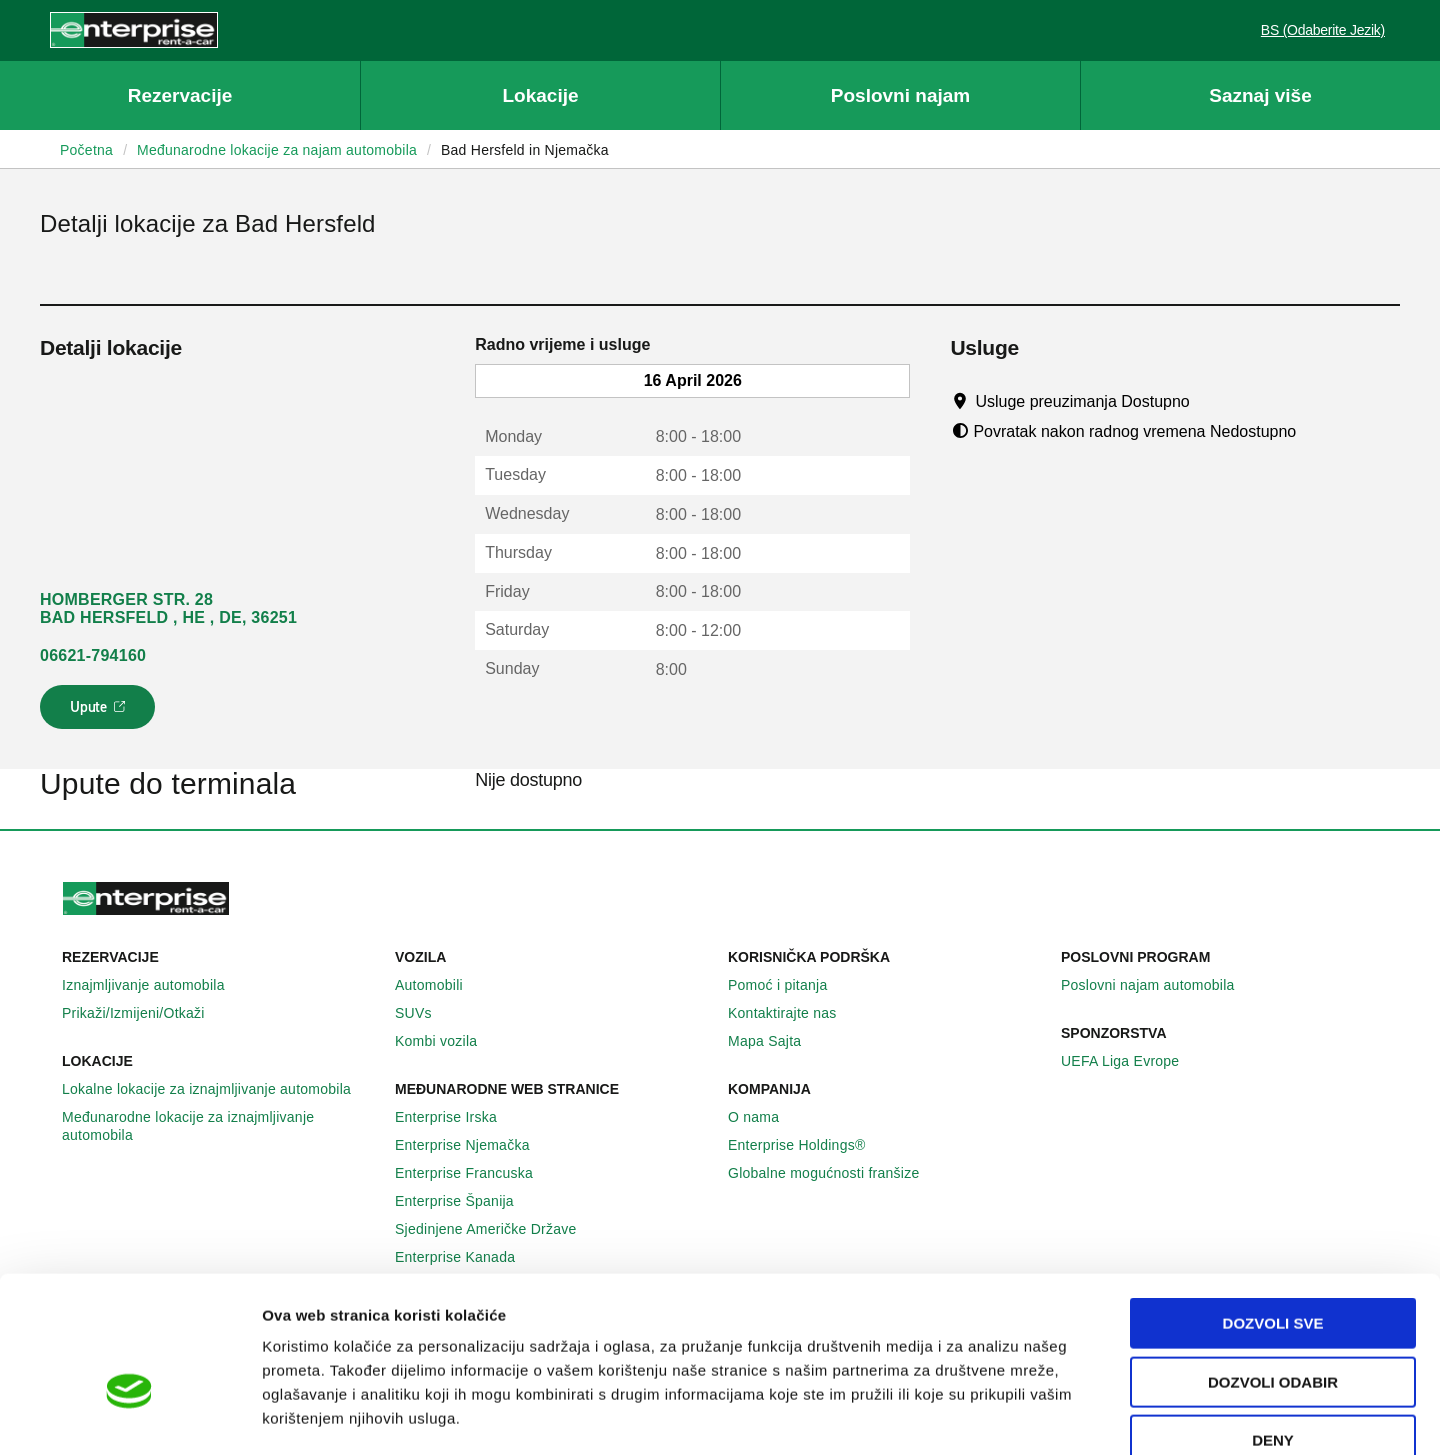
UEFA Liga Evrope (1131, 1061)
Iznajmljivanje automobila (154, 985)
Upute (100, 713)
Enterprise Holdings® (808, 1145)
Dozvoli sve (1273, 1210)
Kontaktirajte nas (793, 1013)
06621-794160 (93, 655)
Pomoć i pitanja (788, 985)
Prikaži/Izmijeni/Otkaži (144, 1013)
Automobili (440, 985)
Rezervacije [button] (180, 95)
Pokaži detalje (1029, 1415)
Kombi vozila (447, 1041)
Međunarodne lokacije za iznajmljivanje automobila (220, 1126)
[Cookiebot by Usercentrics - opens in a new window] (129, 1416)
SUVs (424, 1013)
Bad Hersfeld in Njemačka (525, 150)
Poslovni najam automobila (1159, 985)
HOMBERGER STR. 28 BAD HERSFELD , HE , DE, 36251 (168, 608)
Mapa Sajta (775, 1041)
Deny (1273, 1327)
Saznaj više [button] (1260, 95)
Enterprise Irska (457, 1117)
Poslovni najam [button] (900, 95)
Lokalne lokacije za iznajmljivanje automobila (217, 1089)
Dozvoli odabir (1273, 1269)
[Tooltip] (1208, 401)
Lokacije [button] (540, 95)
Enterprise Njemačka (473, 1145)
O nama (764, 1117)
